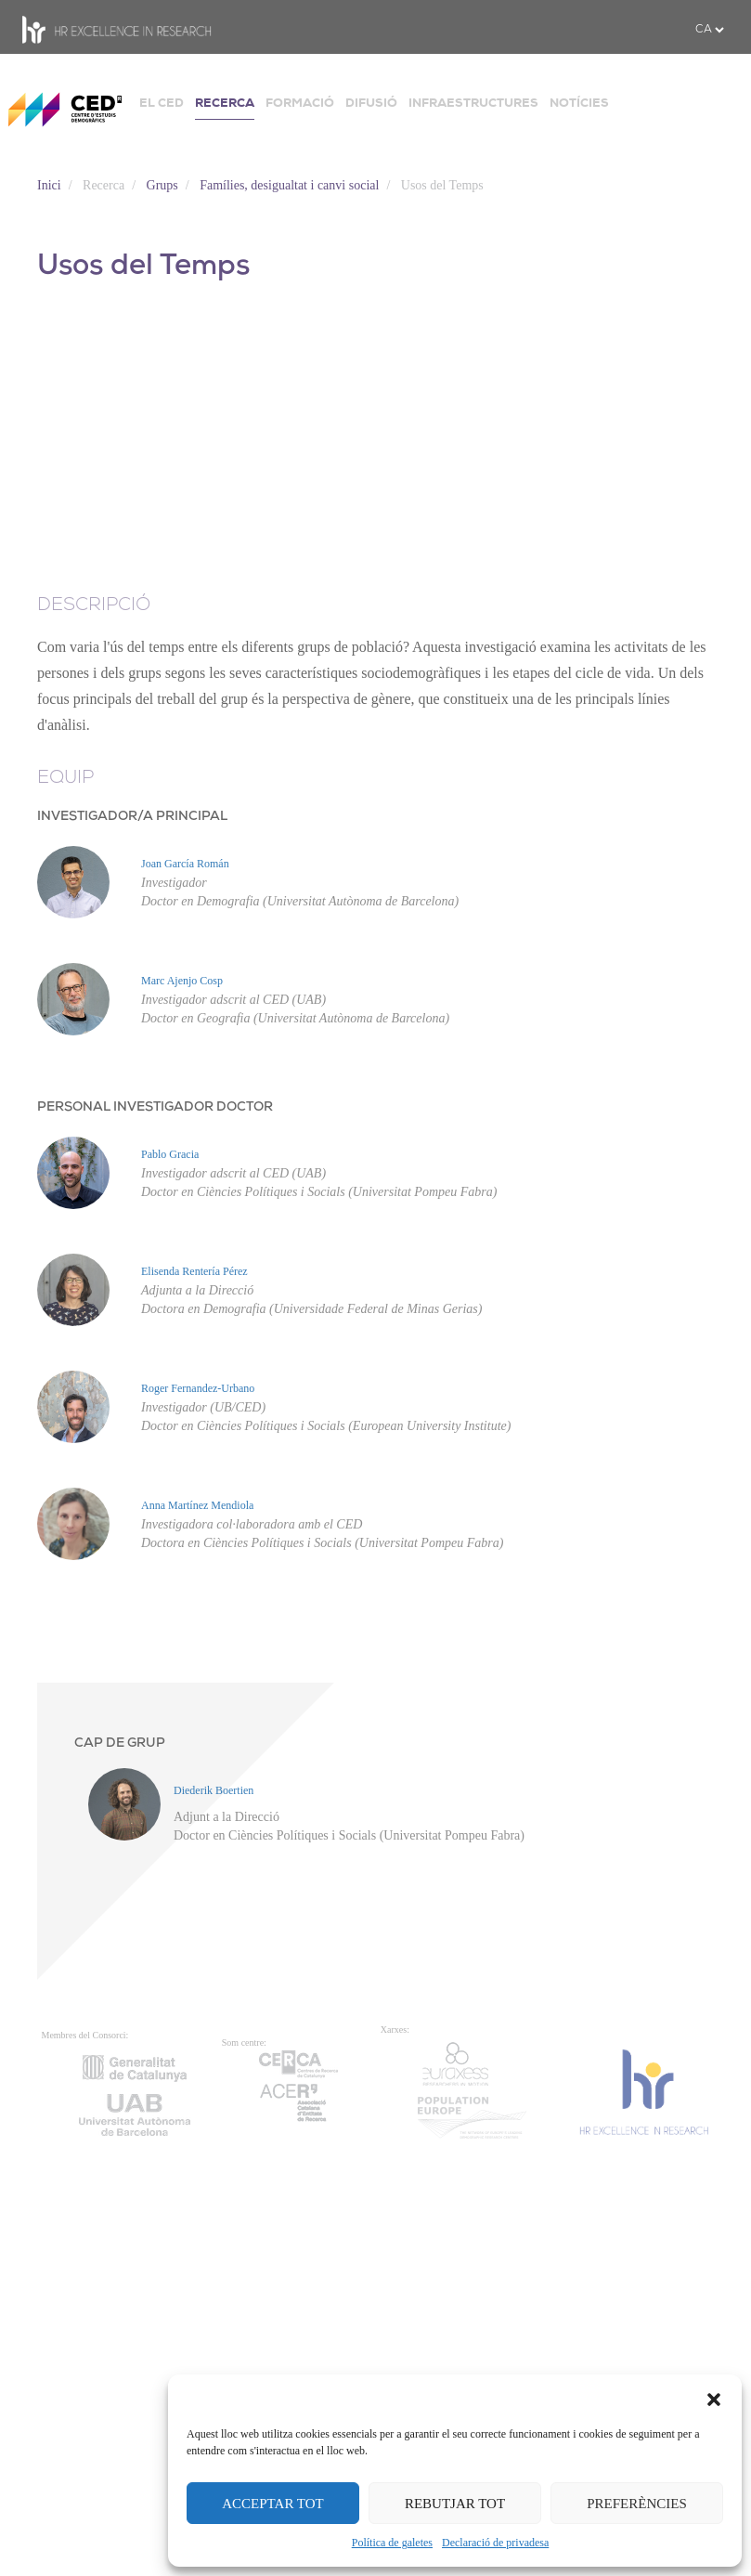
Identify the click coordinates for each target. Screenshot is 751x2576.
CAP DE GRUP (119, 1743)
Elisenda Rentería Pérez (194, 1271)
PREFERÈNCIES (637, 2503)
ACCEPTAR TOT (273, 2503)
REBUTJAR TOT (455, 2503)
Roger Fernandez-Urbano (197, 1388)
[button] (714, 2397)
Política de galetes (392, 2542)
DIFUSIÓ (371, 103)
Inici (49, 185)
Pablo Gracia (170, 1154)
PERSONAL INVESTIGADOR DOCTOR (155, 1107)
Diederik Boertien (213, 1790)
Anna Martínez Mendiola (197, 1505)
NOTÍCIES (579, 103)
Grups (162, 185)
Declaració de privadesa (495, 2542)
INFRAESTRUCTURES (473, 103)
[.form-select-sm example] (709, 29)
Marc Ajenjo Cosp (182, 980)
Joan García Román (185, 863)
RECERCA (224, 103)
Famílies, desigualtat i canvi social (289, 185)
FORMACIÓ (299, 103)
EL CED (161, 103)
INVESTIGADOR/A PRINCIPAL (132, 817)
